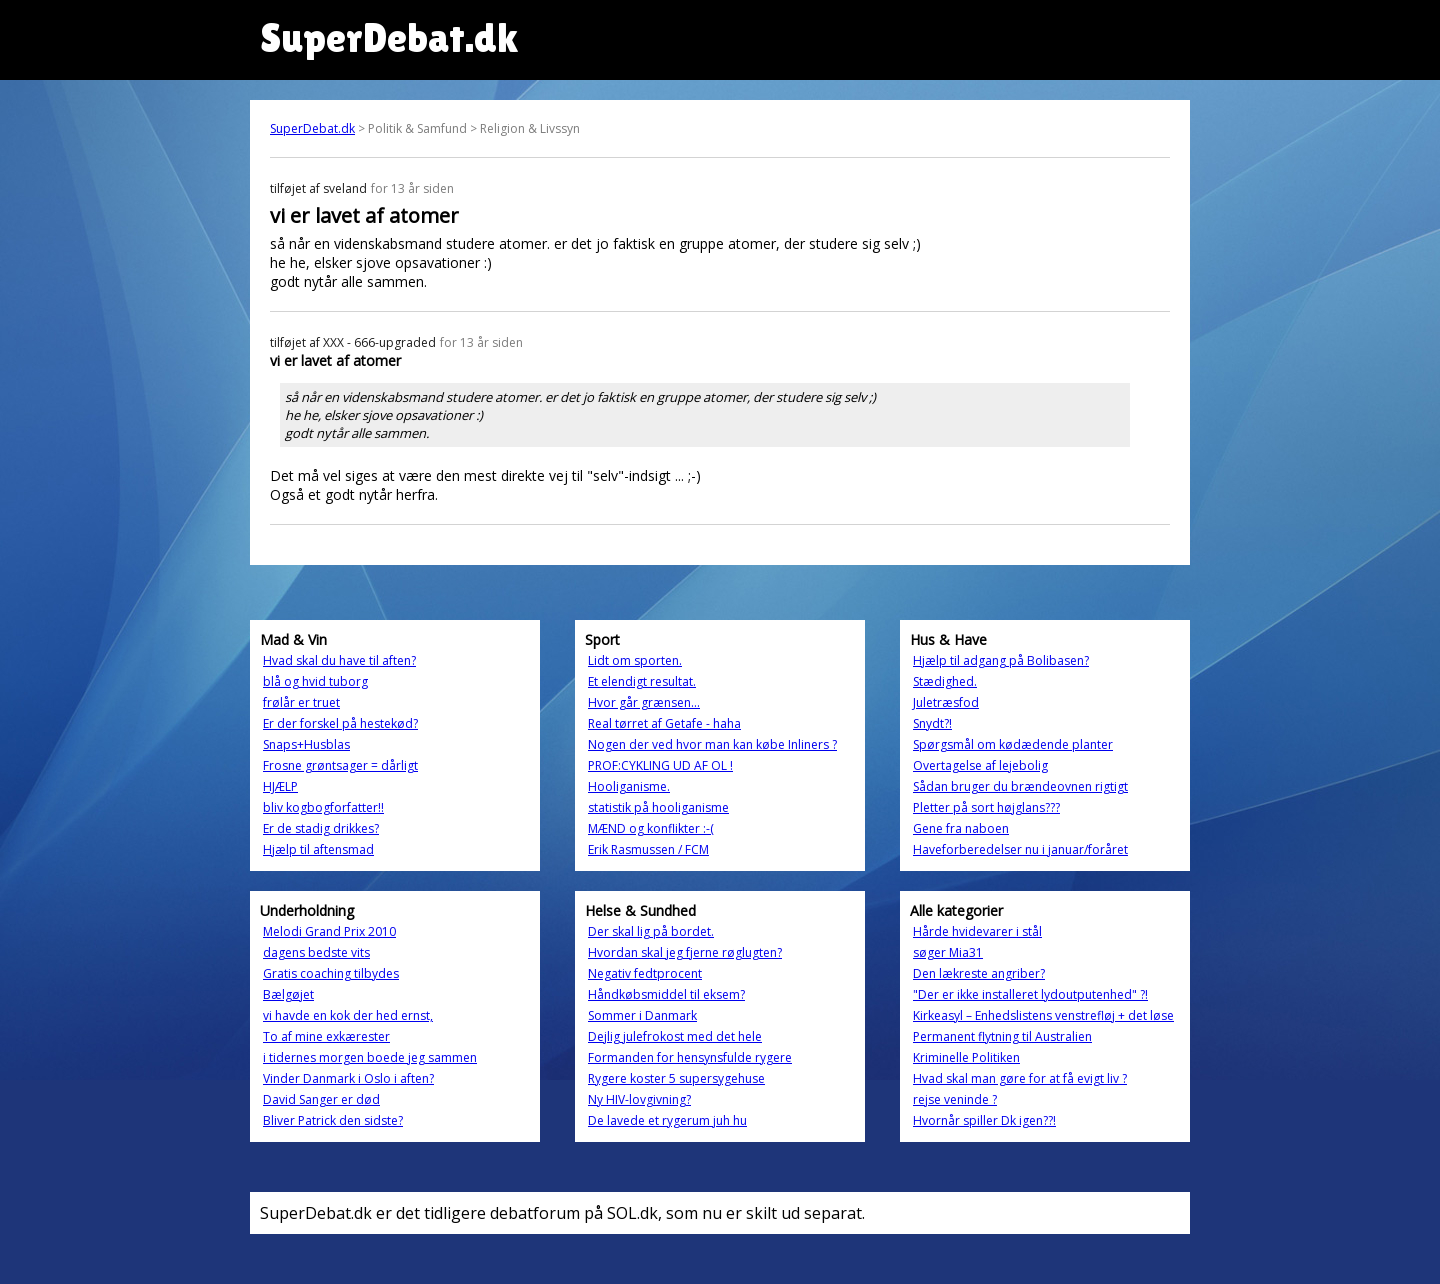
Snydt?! (932, 723)
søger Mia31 (948, 952)
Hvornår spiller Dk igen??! (984, 1120)
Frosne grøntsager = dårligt (340, 765)
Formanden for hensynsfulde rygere (690, 1057)
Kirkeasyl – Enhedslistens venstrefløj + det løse (1043, 1015)
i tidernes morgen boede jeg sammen (370, 1057)
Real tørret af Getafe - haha (664, 723)
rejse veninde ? (955, 1099)
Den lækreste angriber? (979, 973)
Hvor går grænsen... (644, 702)
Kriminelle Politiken (966, 1057)
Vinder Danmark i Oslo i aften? (348, 1078)
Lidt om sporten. (635, 660)
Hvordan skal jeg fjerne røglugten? (685, 952)
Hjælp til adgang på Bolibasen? (1001, 660)
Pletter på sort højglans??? (986, 807)
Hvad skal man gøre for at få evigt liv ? (1020, 1078)
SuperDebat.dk (312, 128)
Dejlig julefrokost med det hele (675, 1036)
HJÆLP (280, 786)
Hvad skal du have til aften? (339, 660)
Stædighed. (945, 681)
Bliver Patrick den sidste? (333, 1120)
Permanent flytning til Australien (1002, 1036)
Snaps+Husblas (306, 744)
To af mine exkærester (326, 1036)
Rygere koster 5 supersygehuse (676, 1078)
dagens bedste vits (316, 952)
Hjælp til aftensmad (318, 849)
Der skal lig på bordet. (651, 931)
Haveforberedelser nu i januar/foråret (1020, 849)
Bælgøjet (288, 994)
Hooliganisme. (629, 786)
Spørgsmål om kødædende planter (1013, 744)
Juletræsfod (946, 702)
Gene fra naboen (961, 828)
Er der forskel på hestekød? (340, 723)
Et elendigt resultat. (642, 681)
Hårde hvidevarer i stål (977, 931)
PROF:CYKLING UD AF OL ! (660, 765)
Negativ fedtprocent (645, 973)
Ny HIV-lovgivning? (639, 1099)
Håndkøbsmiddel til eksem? (666, 994)
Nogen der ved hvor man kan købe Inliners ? (712, 744)
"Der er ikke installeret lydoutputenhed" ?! (1030, 994)
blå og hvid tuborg (315, 681)
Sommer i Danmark (642, 1015)
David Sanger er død (321, 1099)
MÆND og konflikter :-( (651, 828)
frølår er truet (301, 702)
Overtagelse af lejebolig (980, 765)
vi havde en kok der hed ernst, (348, 1015)
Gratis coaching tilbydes (331, 973)
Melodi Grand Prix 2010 (329, 931)
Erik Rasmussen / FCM (648, 849)
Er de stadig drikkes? (321, 828)
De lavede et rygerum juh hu (667, 1120)
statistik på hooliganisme (658, 807)
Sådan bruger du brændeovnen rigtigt (1020, 786)
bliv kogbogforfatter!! (323, 807)
